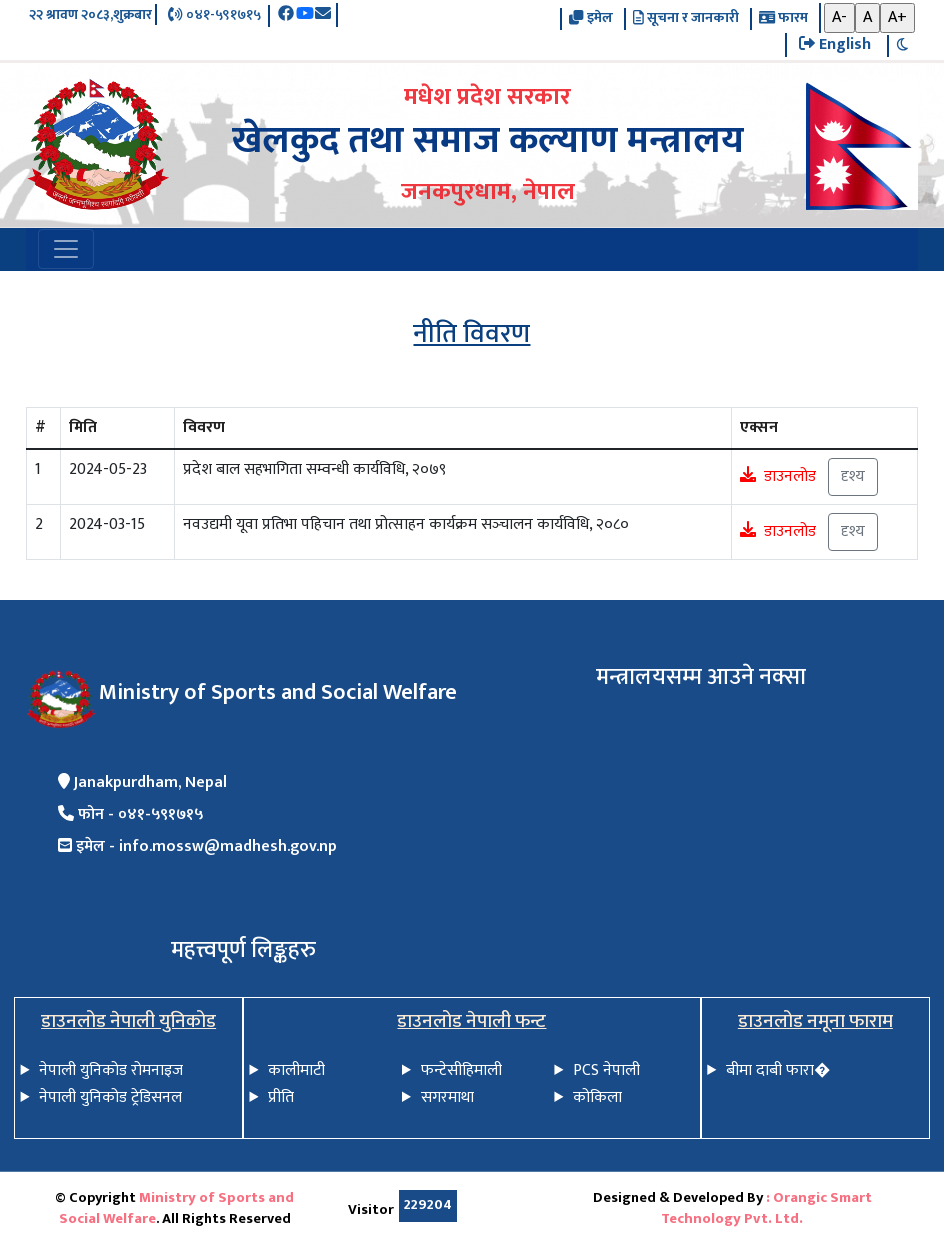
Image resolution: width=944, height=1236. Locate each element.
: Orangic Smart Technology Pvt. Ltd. (766, 1209)
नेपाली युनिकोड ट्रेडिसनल (110, 1097)
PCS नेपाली (606, 1070)
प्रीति (281, 1097)
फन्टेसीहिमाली (461, 1070)
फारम (783, 19)
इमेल (590, 19)
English (835, 45)
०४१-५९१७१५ (214, 16)
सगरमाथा (447, 1097)
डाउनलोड (790, 475)
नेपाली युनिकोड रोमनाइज (111, 1070)
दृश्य (853, 476)
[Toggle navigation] (66, 249)
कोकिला (597, 1097)
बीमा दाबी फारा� (778, 1070)
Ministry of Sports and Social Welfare (177, 1209)
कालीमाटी (296, 1070)
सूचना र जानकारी (686, 19)
